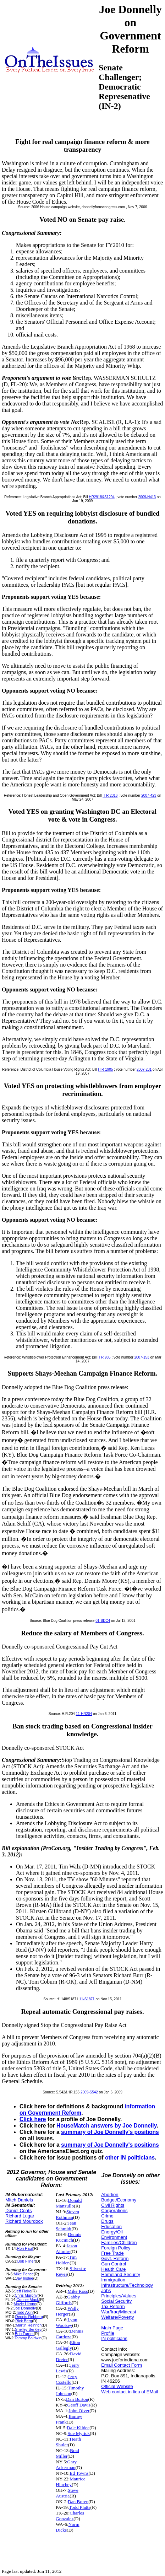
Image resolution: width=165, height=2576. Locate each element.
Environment (114, 2237)
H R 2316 (110, 795)
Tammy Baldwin (28, 2338)
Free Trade (112, 2253)
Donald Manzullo (69, 2203)
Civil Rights (112, 2205)
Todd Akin (24, 2312)
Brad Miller (67, 2453)
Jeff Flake (23, 2291)
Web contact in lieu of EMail (129, 2391)
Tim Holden (66, 2259)
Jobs (106, 2290)
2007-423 (148, 795)
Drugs (107, 2221)
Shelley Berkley (28, 2329)
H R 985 (104, 1357)
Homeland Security (120, 2274)
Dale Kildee (78, 2427)
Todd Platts (79, 2507)
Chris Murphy (26, 2295)
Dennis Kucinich (68, 2237)
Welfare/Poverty (117, 2317)
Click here (33, 2119)
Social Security (116, 2301)
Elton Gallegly (68, 2345)
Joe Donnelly (24, 2308)
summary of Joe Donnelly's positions (110, 2132)
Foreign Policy (115, 2247)
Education (111, 2226)
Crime (107, 2216)
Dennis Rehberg (29, 2316)
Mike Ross (77, 2291)
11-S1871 (86, 1999)
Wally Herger (67, 2311)
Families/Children (119, 2242)
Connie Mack (27, 2299)
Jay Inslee (24, 2278)
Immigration (113, 2279)
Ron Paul (25, 2248)
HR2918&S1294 (102, 497)
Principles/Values (118, 2295)
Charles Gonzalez (70, 2515)
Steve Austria (67, 2493)
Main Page (112, 2327)
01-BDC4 (102, 1621)
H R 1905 (105, 1069)
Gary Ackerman (66, 2464)
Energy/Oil (112, 2231)
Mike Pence (23, 2274)
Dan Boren (78, 2501)
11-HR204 (84, 1714)
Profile (107, 2333)
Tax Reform (113, 2306)
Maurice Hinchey (71, 2481)
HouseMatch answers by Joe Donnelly (106, 2126)
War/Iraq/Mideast (118, 2311)
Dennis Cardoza (69, 2333)
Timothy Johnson (70, 2390)
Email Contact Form (121, 2365)
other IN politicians (130, 2158)
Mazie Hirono (24, 2304)
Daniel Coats (18, 2210)
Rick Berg (23, 2321)
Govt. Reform (114, 2258)
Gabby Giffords (68, 2299)
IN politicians (114, 2338)
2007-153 (141, 1357)
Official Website (117, 2386)
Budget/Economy (118, 2200)
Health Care (113, 2269)
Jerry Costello (66, 2379)
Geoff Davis (78, 2405)
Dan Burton (77, 2399)
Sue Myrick (78, 2433)
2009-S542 (89, 2092)
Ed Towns (79, 2473)
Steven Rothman (67, 2214)
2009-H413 (147, 497)
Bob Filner (26, 2261)
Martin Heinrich (29, 2325)
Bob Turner (24, 2334)
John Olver (78, 2410)
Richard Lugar (19, 2216)
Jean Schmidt (66, 2225)
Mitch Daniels (19, 2200)
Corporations (114, 2210)
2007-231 (144, 1069)
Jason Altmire (66, 2248)
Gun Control (113, 2263)
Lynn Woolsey (66, 2322)
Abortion (109, 2194)
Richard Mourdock (24, 2221)
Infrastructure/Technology (127, 2285)
